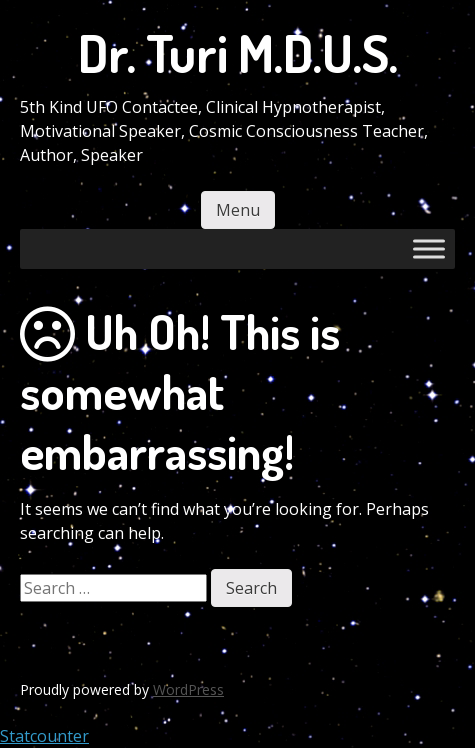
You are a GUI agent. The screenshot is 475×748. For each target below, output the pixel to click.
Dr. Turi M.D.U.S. (238, 52)
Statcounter (44, 736)
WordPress (188, 689)
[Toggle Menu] (429, 248)
